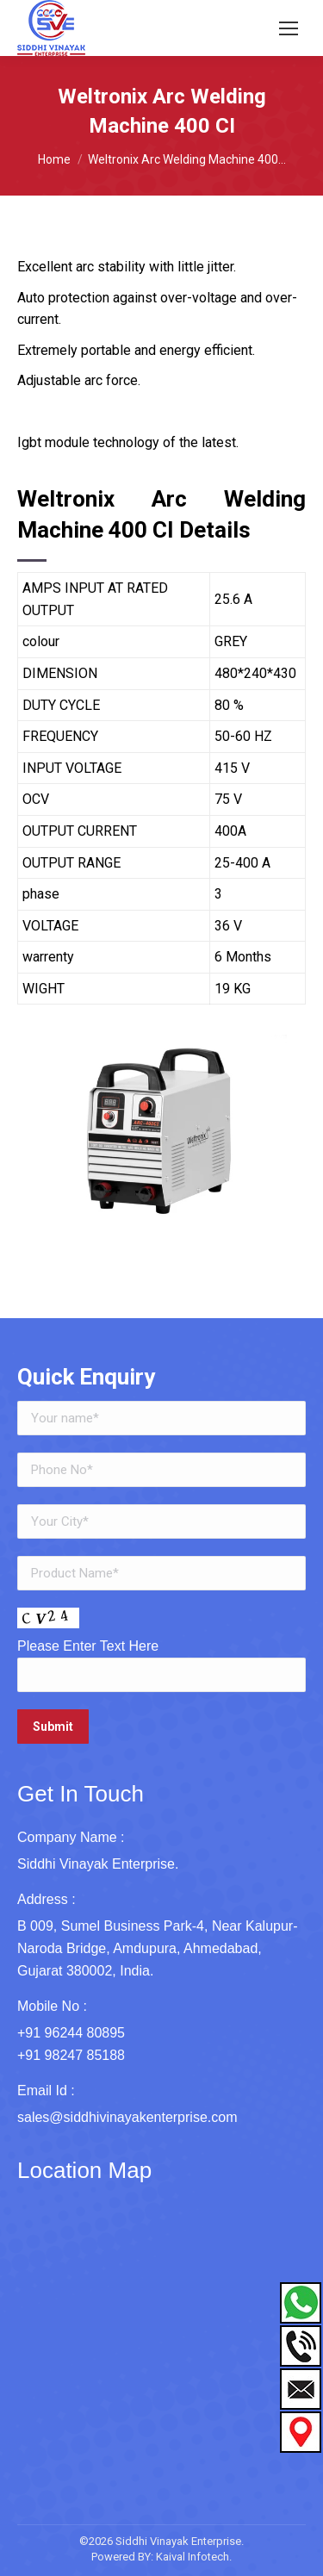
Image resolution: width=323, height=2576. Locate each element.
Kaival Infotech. (194, 2556)
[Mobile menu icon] (288, 28)
